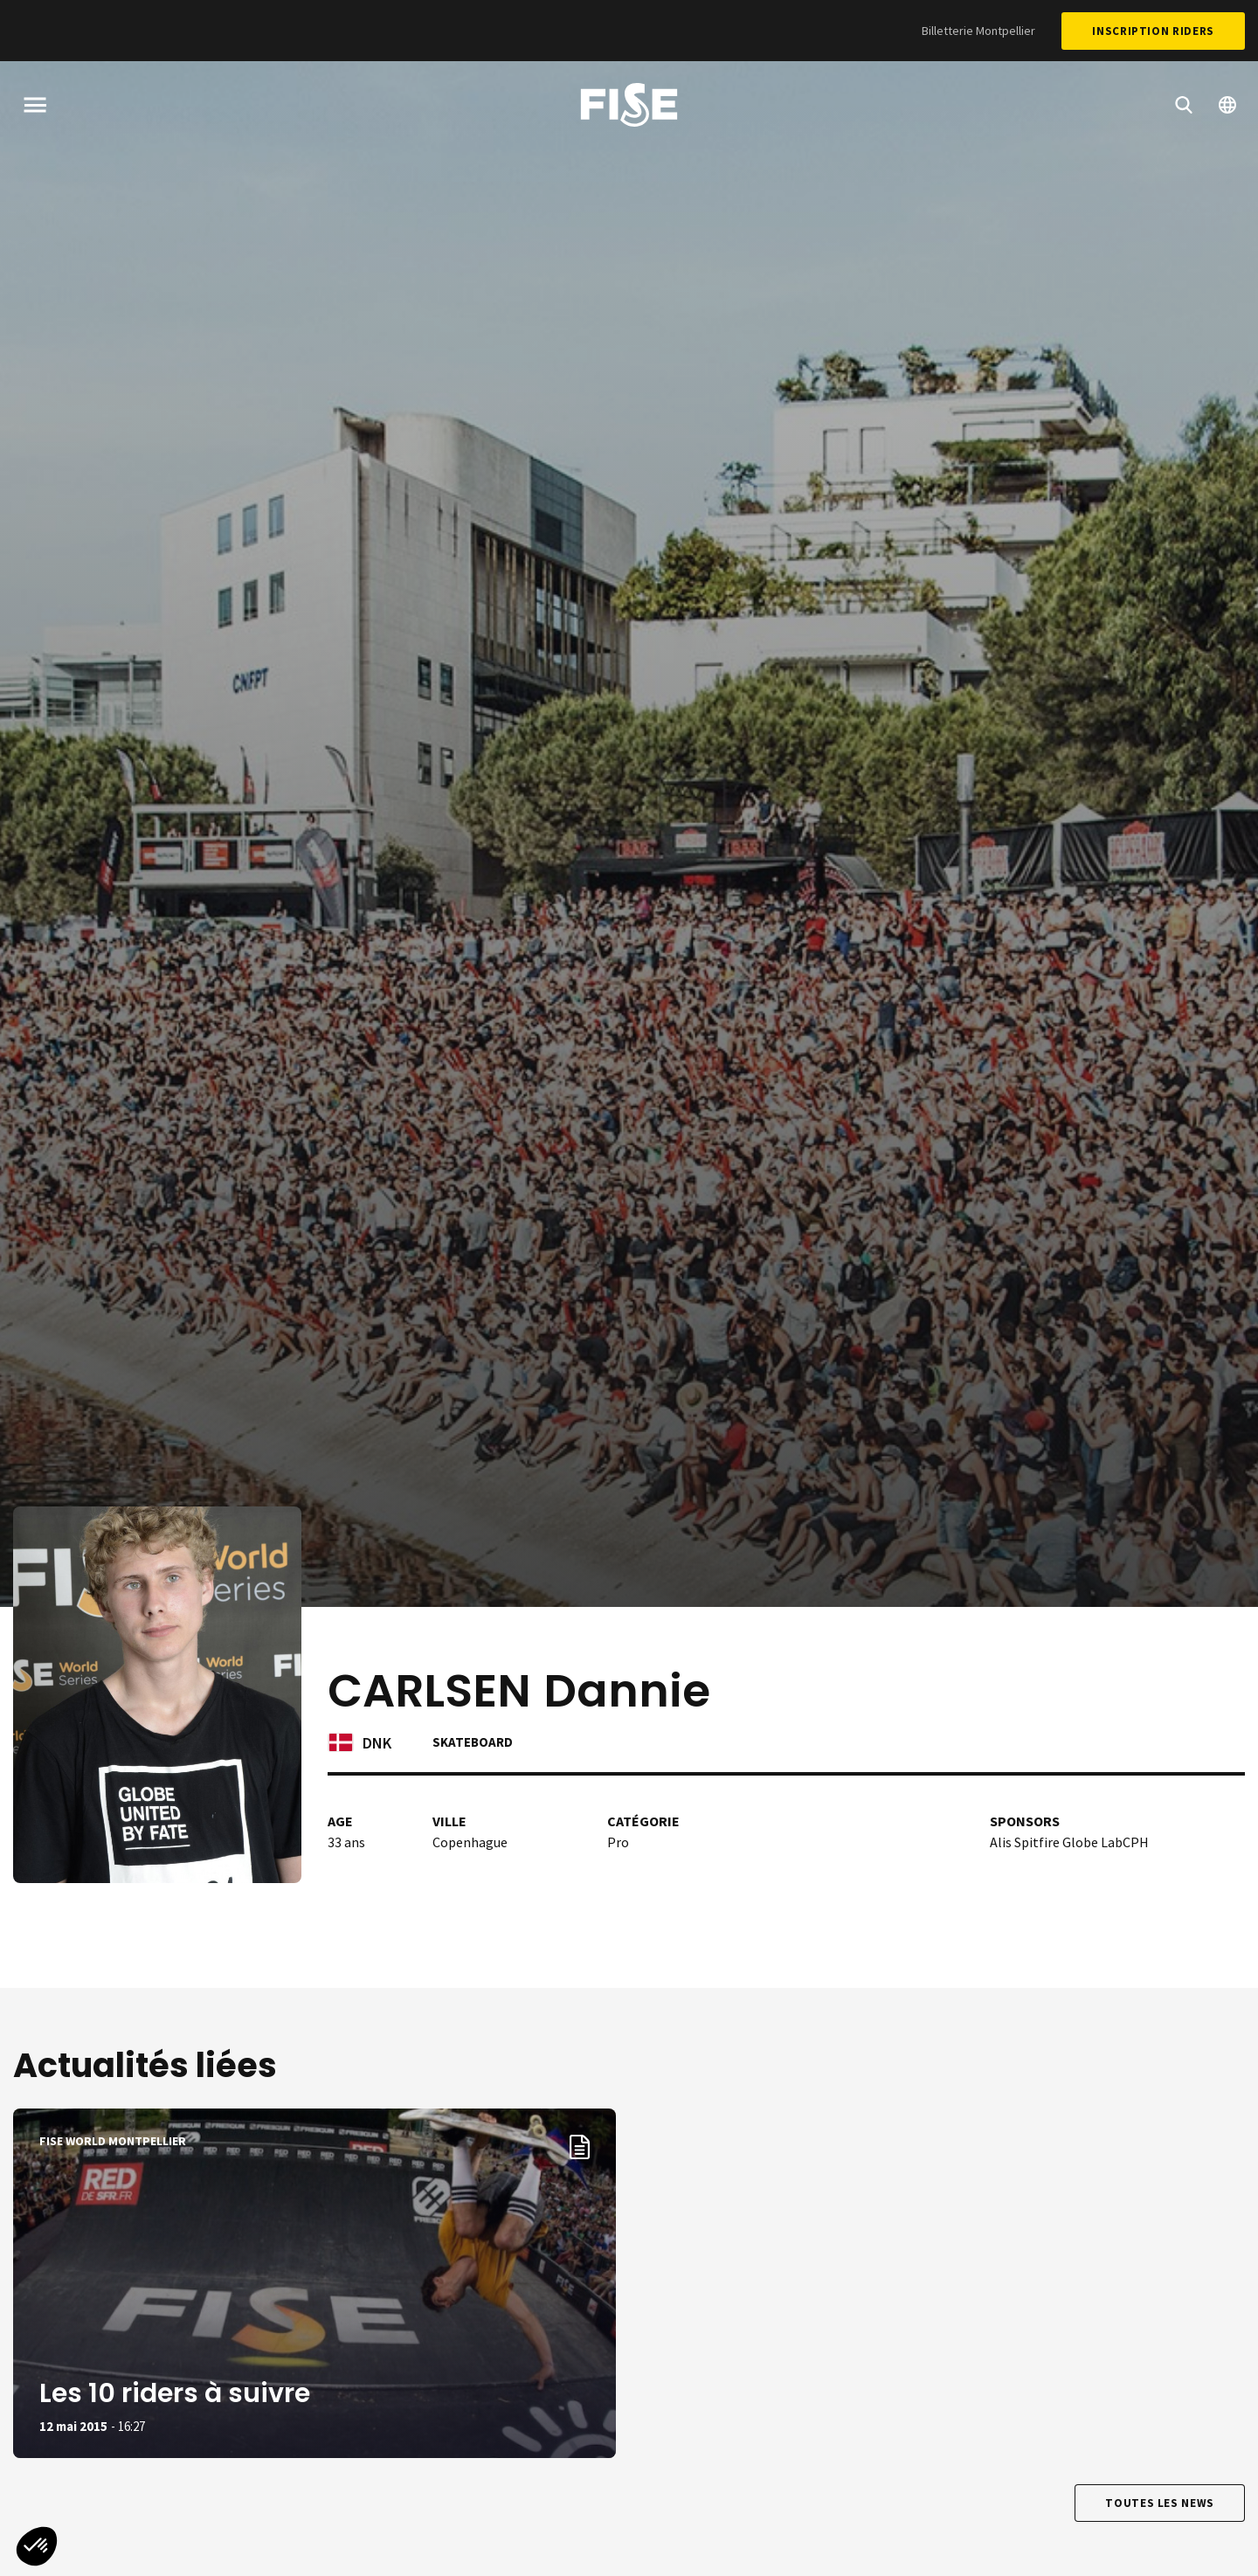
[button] (37, 2546)
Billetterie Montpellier (978, 30)
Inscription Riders (1153, 31)
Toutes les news (1159, 2503)
